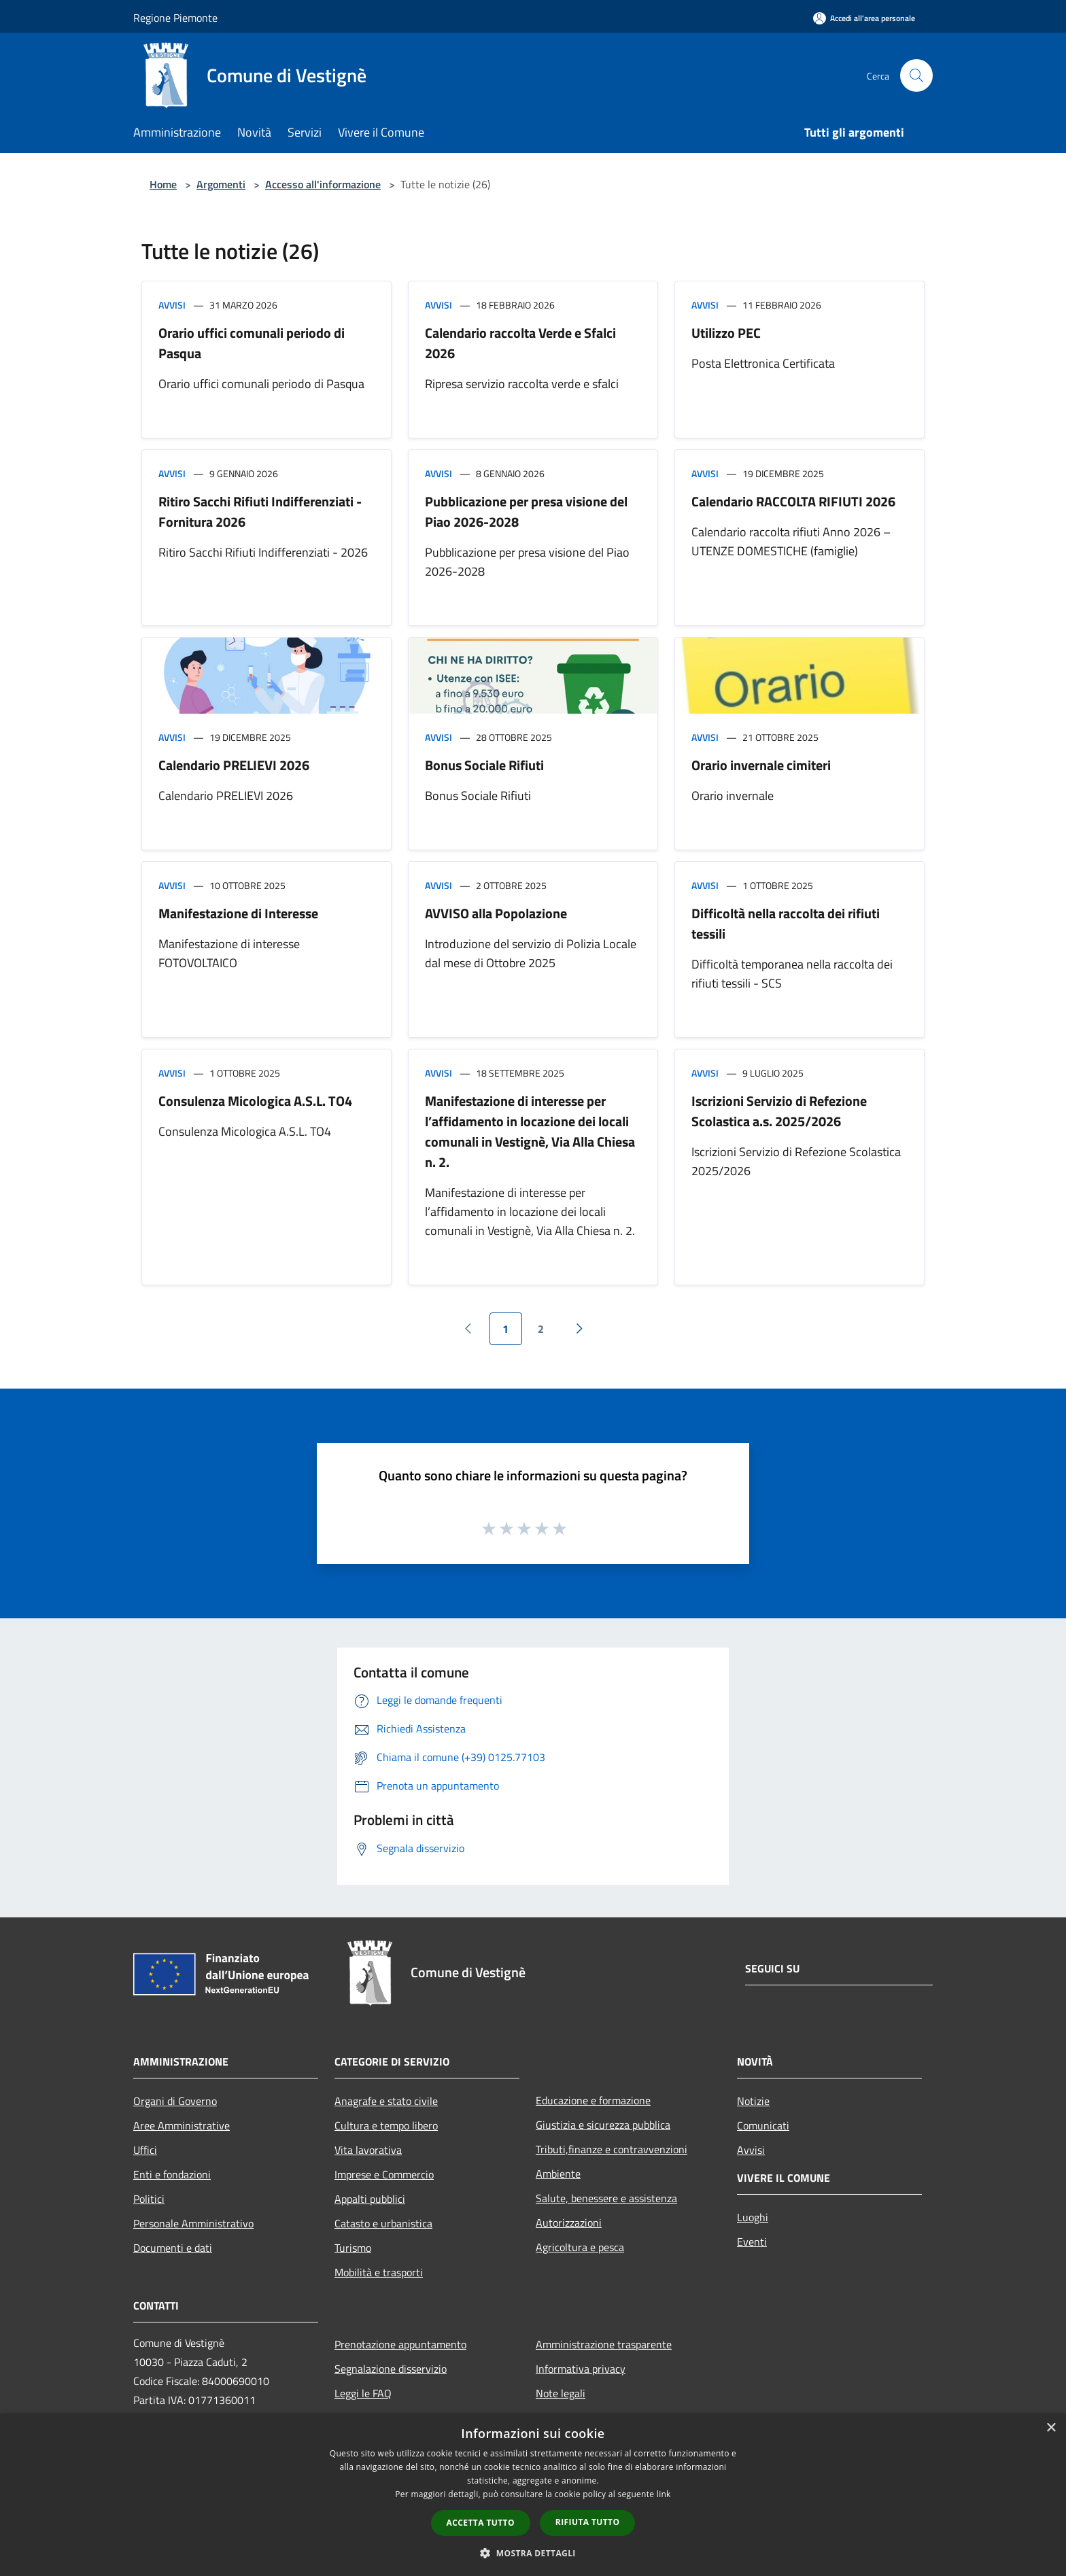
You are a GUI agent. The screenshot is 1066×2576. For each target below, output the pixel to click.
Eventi (752, 2241)
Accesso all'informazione (323, 184)
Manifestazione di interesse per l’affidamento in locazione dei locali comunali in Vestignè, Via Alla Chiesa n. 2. (530, 1131)
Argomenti (220, 184)
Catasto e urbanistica (383, 2223)
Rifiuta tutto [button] (587, 2522)
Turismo (352, 2248)
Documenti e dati (172, 2248)
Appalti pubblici (369, 2199)
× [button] (1051, 2428)
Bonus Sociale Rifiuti (484, 765)
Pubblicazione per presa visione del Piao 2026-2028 (526, 511)
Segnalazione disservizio (390, 2369)
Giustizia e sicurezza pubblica (603, 2125)
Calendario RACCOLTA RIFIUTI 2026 (793, 501)
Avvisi (172, 305)
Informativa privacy (580, 2369)
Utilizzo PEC (726, 332)
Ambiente (558, 2173)
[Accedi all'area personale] (864, 18)
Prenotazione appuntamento (400, 2344)
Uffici (145, 2150)
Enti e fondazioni (172, 2174)
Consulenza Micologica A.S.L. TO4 (255, 1100)
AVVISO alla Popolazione (496, 913)
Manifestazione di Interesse (238, 913)
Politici (149, 2199)
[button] (533, 2553)
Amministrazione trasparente (604, 2344)
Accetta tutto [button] (481, 2522)
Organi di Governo (175, 2101)
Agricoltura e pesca (580, 2247)
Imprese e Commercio (384, 2174)
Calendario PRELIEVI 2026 (233, 765)
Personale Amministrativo (193, 2223)
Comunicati (763, 2125)
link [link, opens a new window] (664, 2494)
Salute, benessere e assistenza (606, 2198)
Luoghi (752, 2217)
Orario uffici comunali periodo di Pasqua (251, 343)
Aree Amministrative (181, 2125)
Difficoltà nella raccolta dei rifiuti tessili (785, 923)
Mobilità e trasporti (378, 2272)
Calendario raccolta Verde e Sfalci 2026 (520, 343)
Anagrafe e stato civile (386, 2101)
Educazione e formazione (593, 2100)
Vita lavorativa (368, 2150)
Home (163, 184)
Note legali (560, 2393)
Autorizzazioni (569, 2222)
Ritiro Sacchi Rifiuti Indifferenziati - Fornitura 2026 (260, 511)
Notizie (753, 2101)
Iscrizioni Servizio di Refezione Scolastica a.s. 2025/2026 (779, 1111)
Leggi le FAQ (363, 2393)
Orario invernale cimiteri (761, 765)
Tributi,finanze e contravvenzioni (611, 2149)
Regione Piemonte (175, 18)
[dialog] (533, 2495)
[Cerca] (916, 75)
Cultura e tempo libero (386, 2125)
